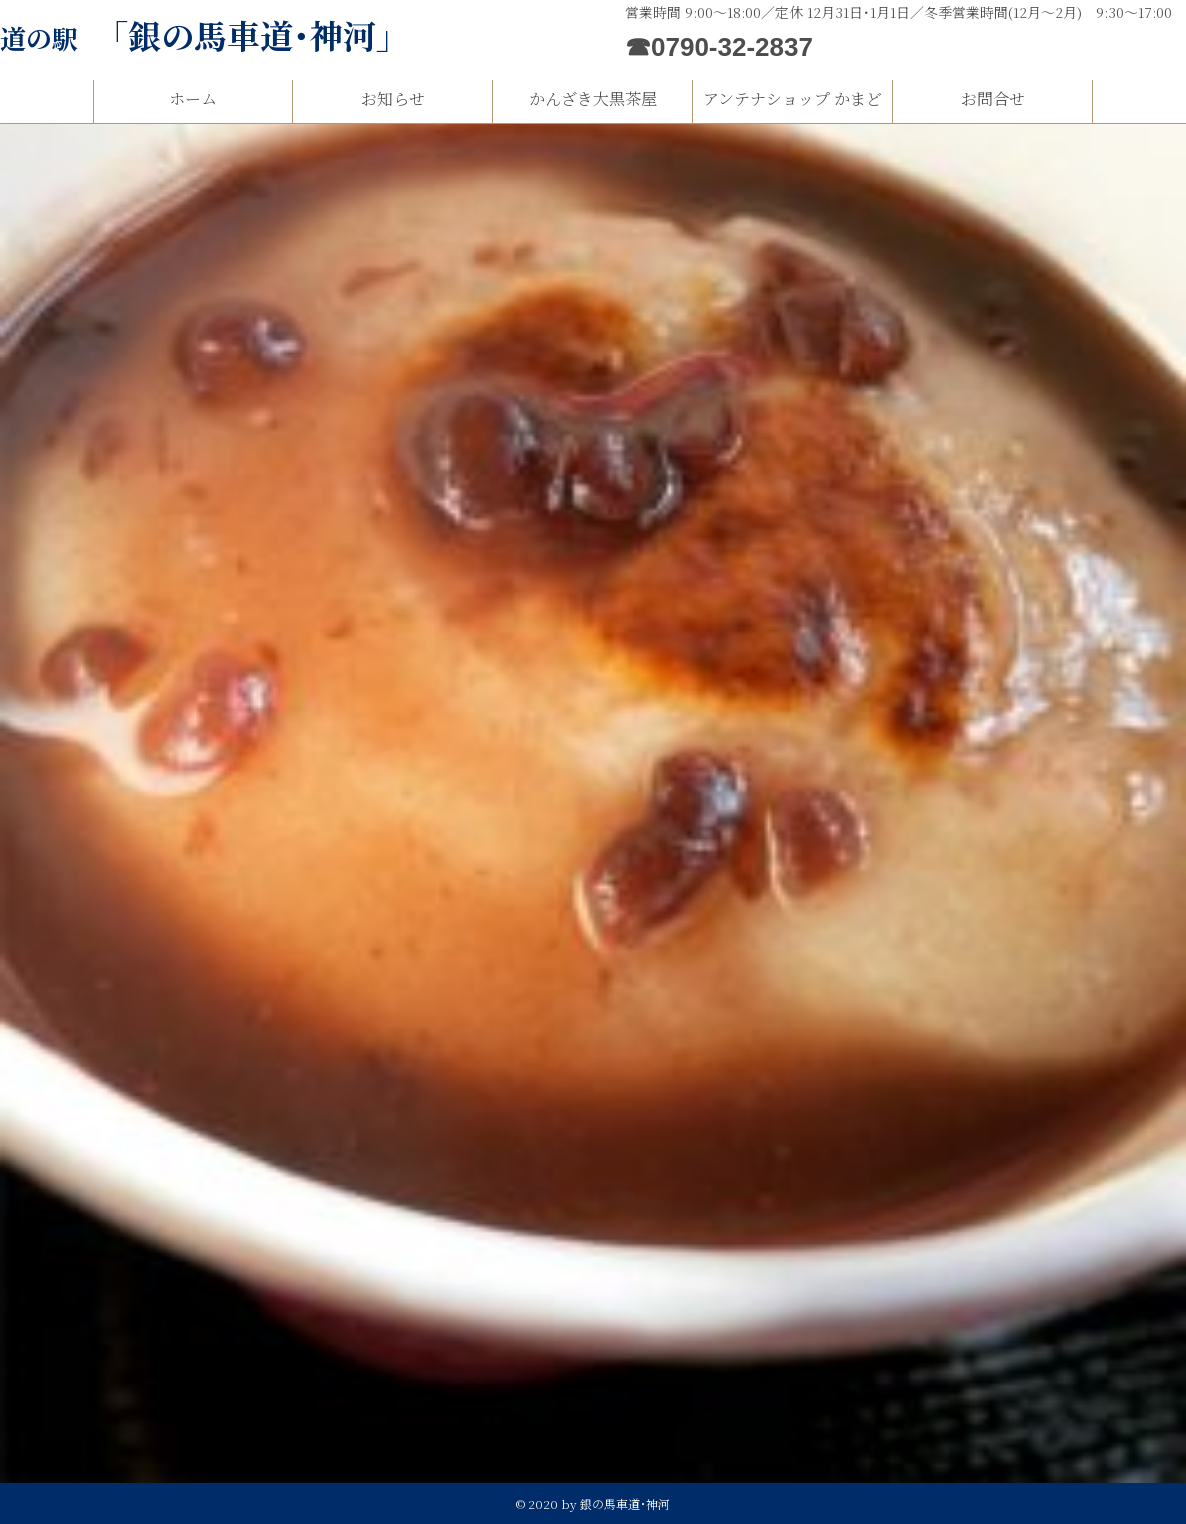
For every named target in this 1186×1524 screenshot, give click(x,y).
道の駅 (204, 37)
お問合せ (993, 98)
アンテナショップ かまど (792, 98)
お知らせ (393, 98)
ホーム (193, 98)
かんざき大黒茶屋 (593, 98)
